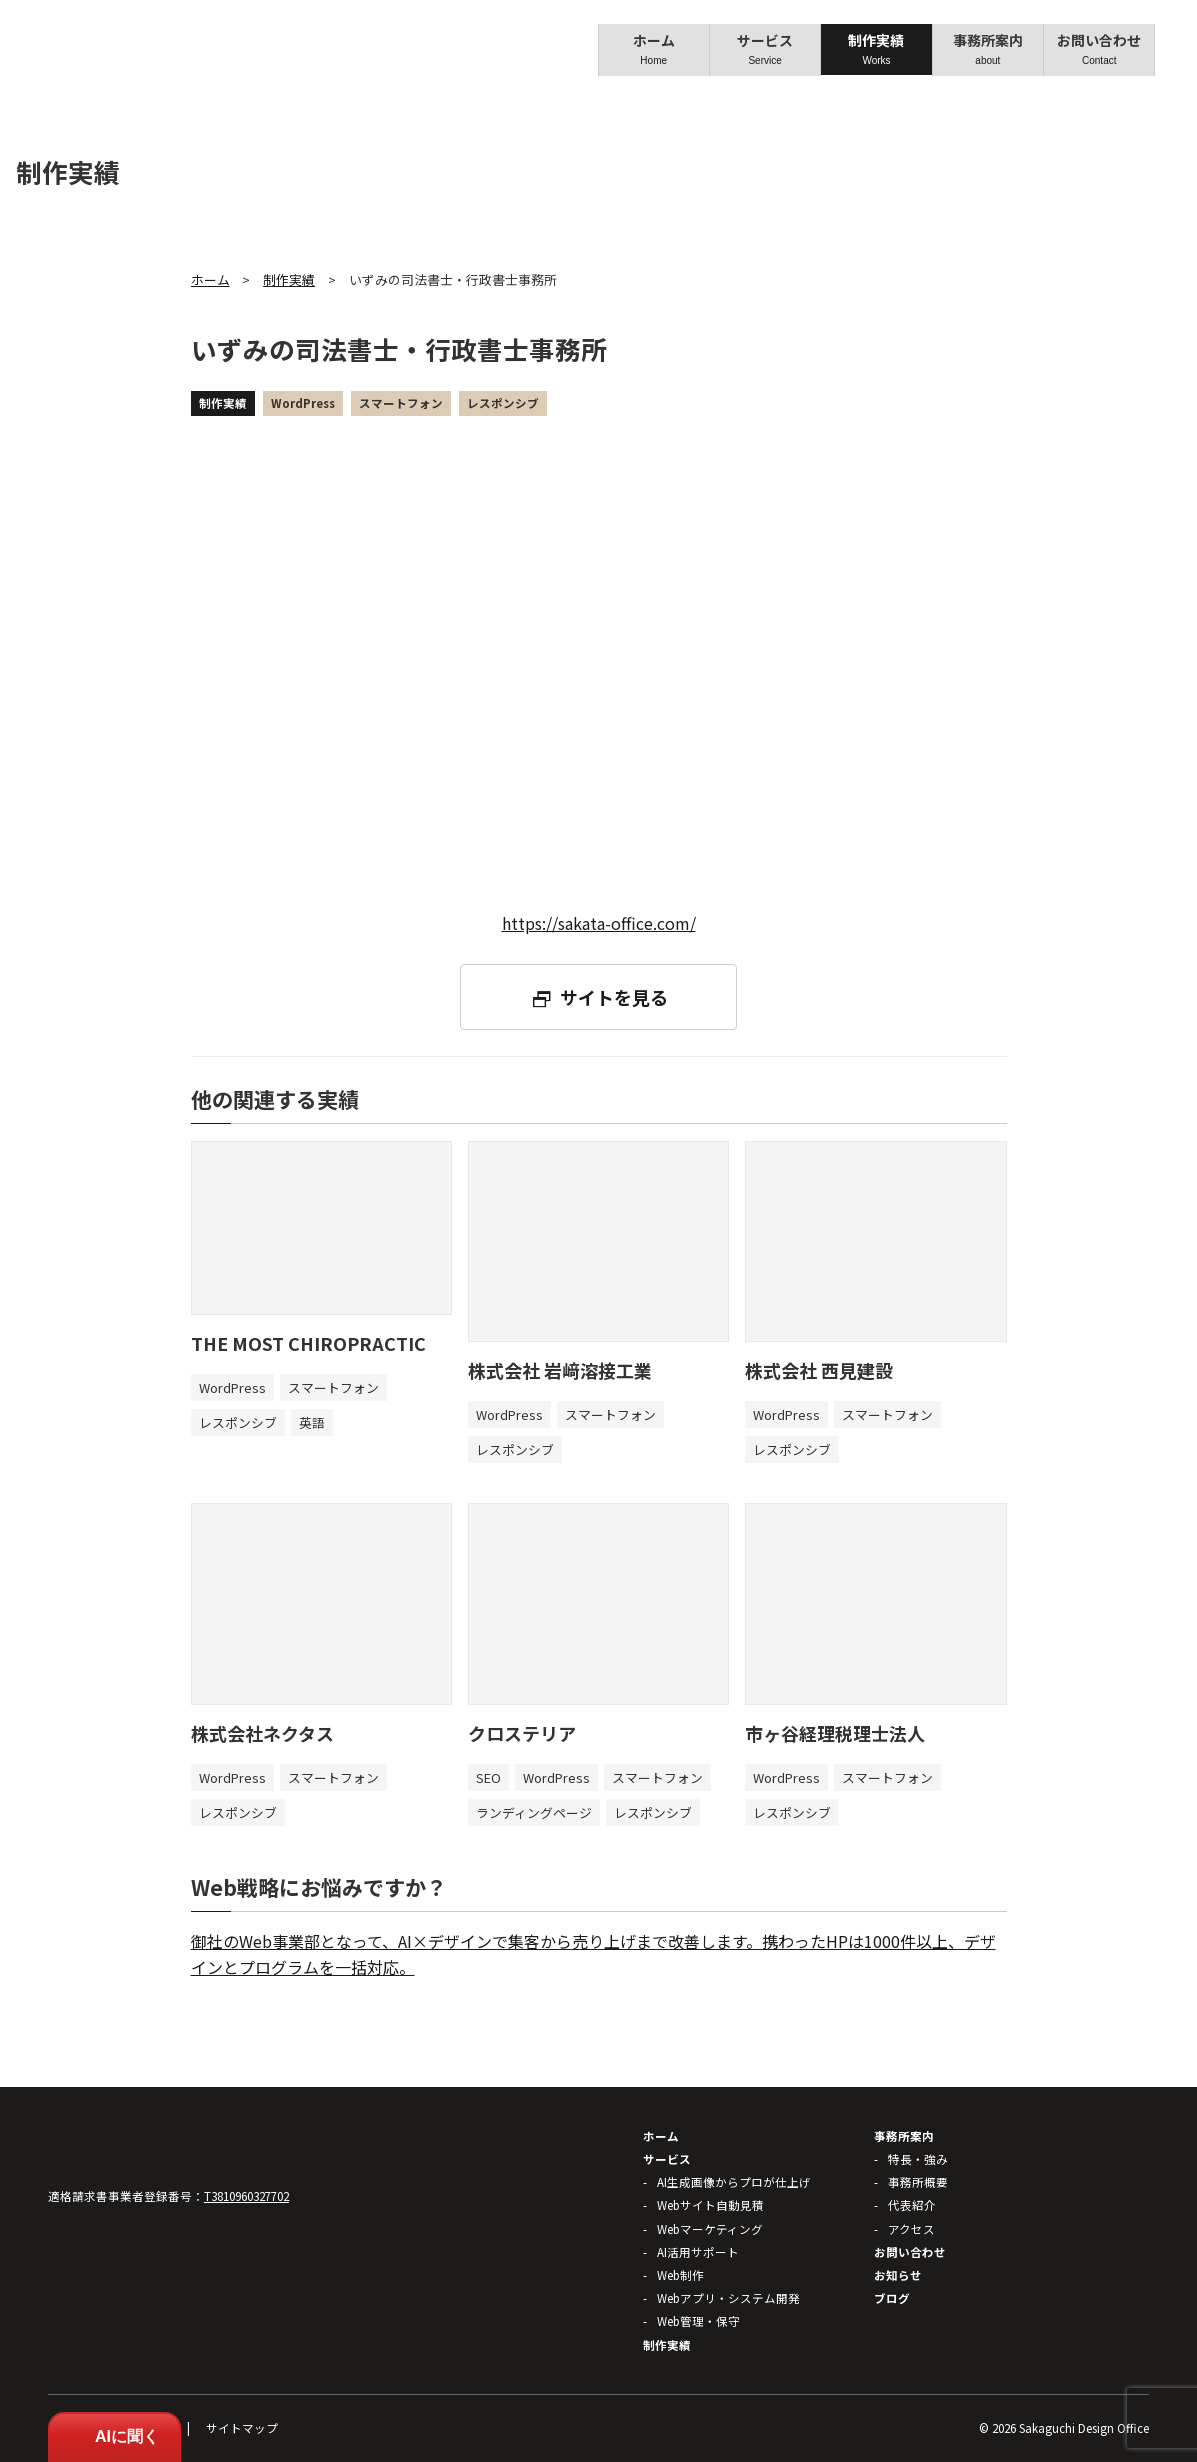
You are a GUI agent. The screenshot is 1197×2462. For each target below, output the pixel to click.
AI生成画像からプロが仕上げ (734, 2182)
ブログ (892, 2298)
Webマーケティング (710, 2229)
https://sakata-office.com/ (599, 923)
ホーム (653, 48)
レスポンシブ (503, 403)
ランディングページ (534, 1812)
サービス (763, 48)
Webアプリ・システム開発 (728, 2298)
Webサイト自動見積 (710, 2205)
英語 (312, 1422)
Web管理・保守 (698, 2321)
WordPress (303, 403)
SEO (488, 1777)
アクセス (911, 2229)
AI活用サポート (698, 2252)
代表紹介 (912, 2205)
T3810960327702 (246, 2196)
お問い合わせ (1093, 48)
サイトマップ (242, 2428)
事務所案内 (983, 48)
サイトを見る (614, 997)
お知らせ (898, 2275)
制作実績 (873, 48)
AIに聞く (114, 2436)
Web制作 (680, 2275)
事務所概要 (918, 2182)
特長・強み (918, 2159)
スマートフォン (401, 403)
